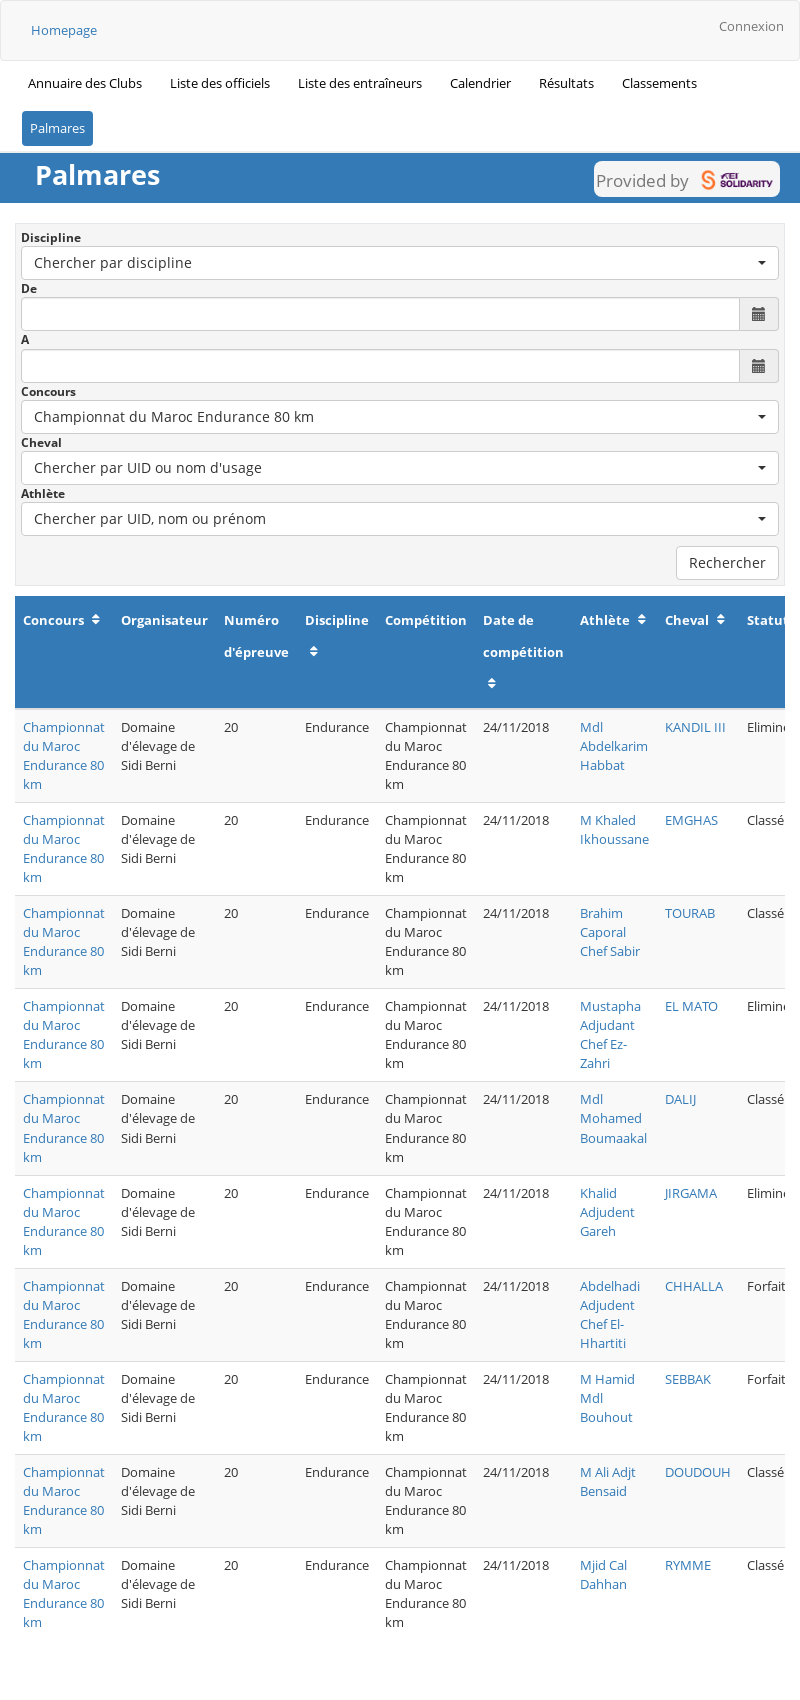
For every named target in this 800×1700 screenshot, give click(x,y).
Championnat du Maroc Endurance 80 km (64, 755)
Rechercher (727, 562)
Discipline (51, 237)
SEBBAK (688, 1379)
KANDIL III (695, 727)
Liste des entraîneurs (360, 83)
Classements (659, 83)
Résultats (566, 83)
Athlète (43, 493)
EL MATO (691, 1006)
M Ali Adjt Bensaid (608, 1481)
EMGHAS (691, 820)
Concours (48, 391)
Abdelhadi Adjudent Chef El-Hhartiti (610, 1314)
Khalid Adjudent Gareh (607, 1212)
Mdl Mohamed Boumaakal (613, 1118)
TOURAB (690, 913)
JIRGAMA (691, 1193)
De (29, 288)
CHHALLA (694, 1286)
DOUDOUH (698, 1472)
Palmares (57, 128)
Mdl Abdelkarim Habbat (614, 746)
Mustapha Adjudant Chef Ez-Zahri (610, 1034)
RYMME (688, 1565)
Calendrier (480, 83)
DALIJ (680, 1099)
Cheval (41, 442)
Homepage (64, 30)
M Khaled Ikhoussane (614, 829)
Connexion (751, 26)
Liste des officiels (220, 83)
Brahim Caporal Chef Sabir (610, 932)
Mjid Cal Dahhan (603, 1574)
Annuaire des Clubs (85, 83)
